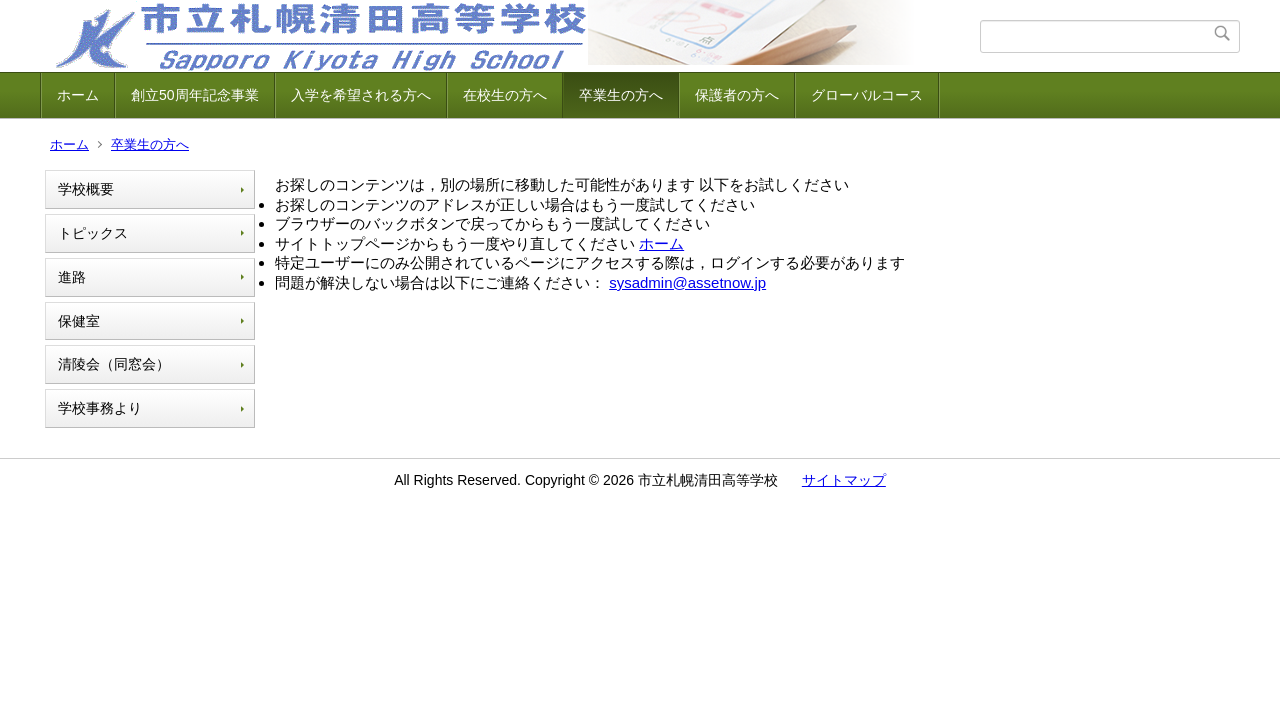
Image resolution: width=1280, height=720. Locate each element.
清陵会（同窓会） (114, 364)
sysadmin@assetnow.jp (687, 282)
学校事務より (100, 408)
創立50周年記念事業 (195, 95)
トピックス (93, 233)
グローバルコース (867, 95)
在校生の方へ (505, 95)
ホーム (78, 95)
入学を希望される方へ (361, 95)
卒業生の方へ (621, 95)
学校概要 (86, 189)
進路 (72, 277)
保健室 (79, 321)
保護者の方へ (737, 95)
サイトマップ (844, 480)
